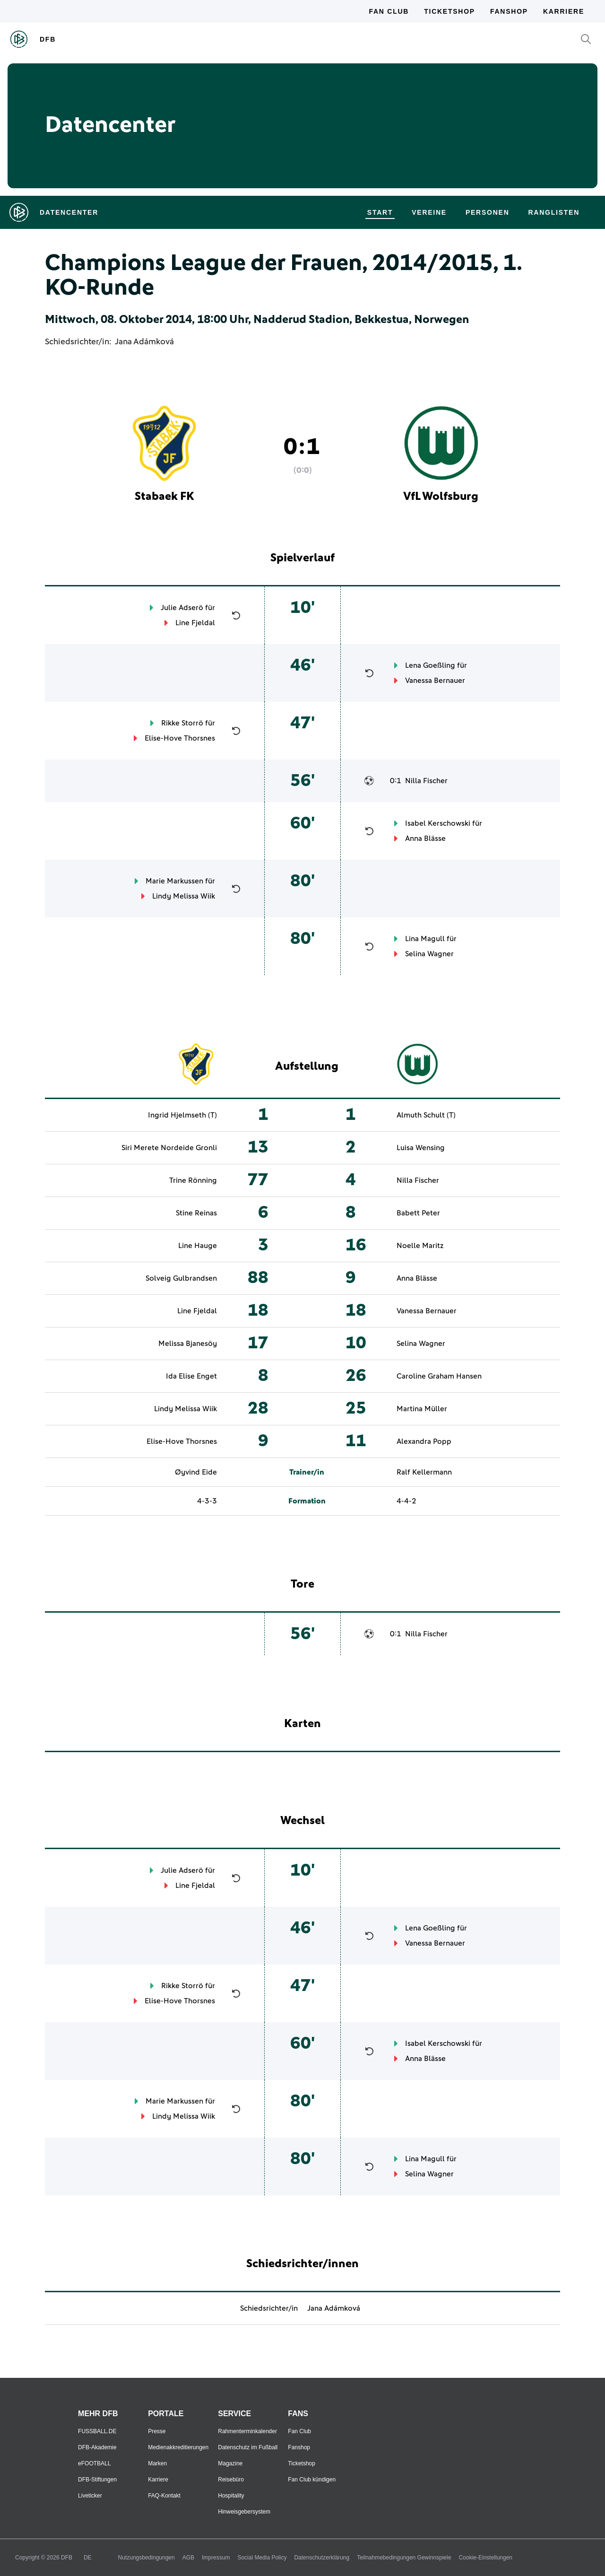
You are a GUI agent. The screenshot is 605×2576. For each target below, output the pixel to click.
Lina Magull (425, 939)
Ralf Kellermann (424, 1472)
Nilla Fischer (426, 781)
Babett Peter (418, 1213)
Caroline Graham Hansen (439, 1376)
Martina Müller (422, 1409)
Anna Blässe (425, 838)
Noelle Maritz (420, 1245)
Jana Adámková (144, 342)
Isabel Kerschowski (437, 823)
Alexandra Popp (424, 1441)
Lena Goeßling (430, 665)
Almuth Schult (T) (426, 1115)
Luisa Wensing (421, 1148)
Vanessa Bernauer (435, 680)
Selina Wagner (429, 954)
